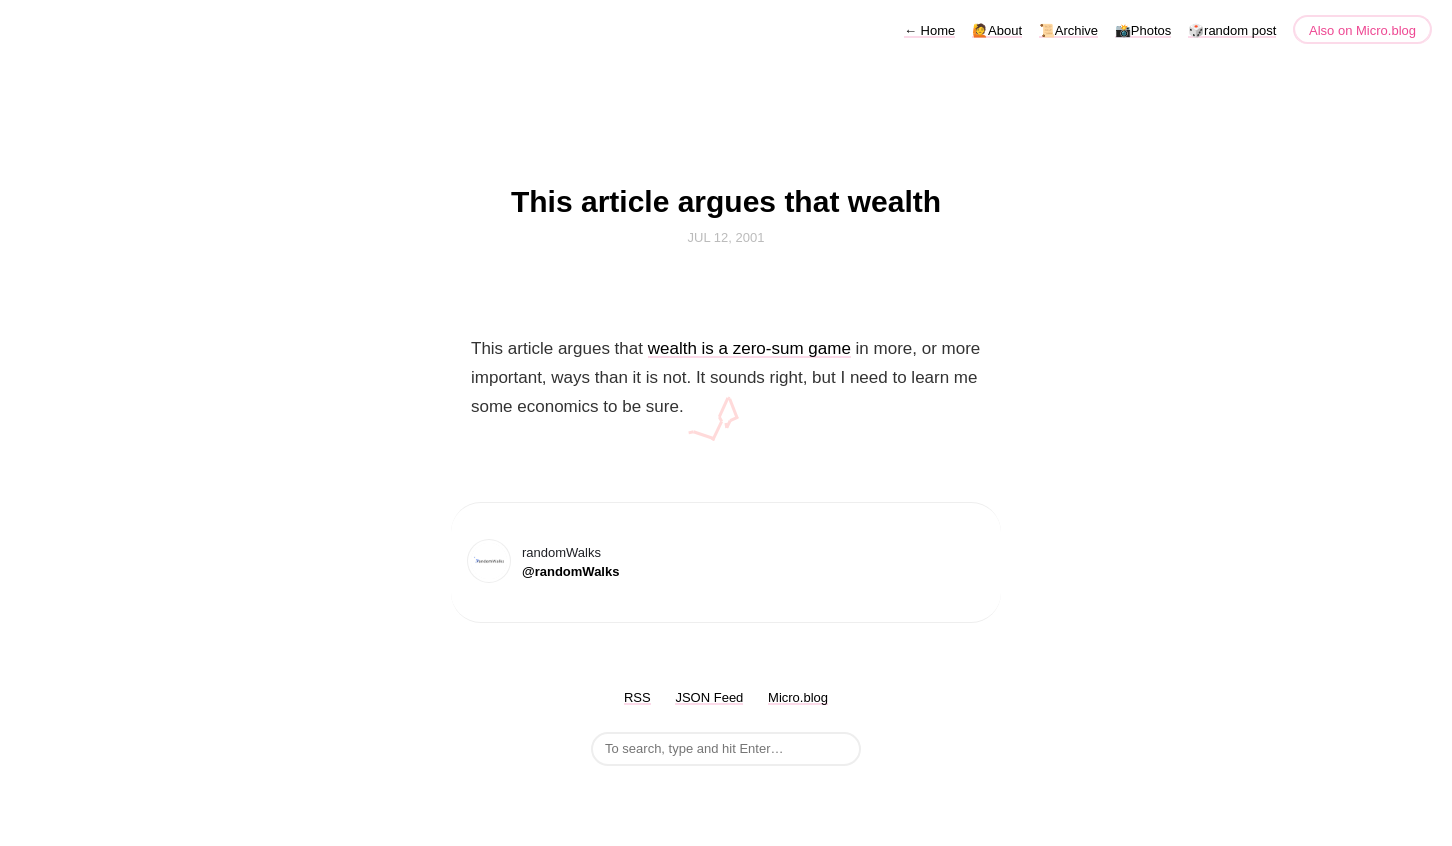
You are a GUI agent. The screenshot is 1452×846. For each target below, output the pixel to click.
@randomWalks (570, 571)
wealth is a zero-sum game (749, 348)
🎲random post (1232, 30)
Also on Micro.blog (1362, 30)
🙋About (997, 30)
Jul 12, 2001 (726, 237)
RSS (637, 697)
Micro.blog (798, 697)
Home (929, 30)
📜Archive (1068, 30)
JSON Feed (709, 697)
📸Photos (1143, 30)
